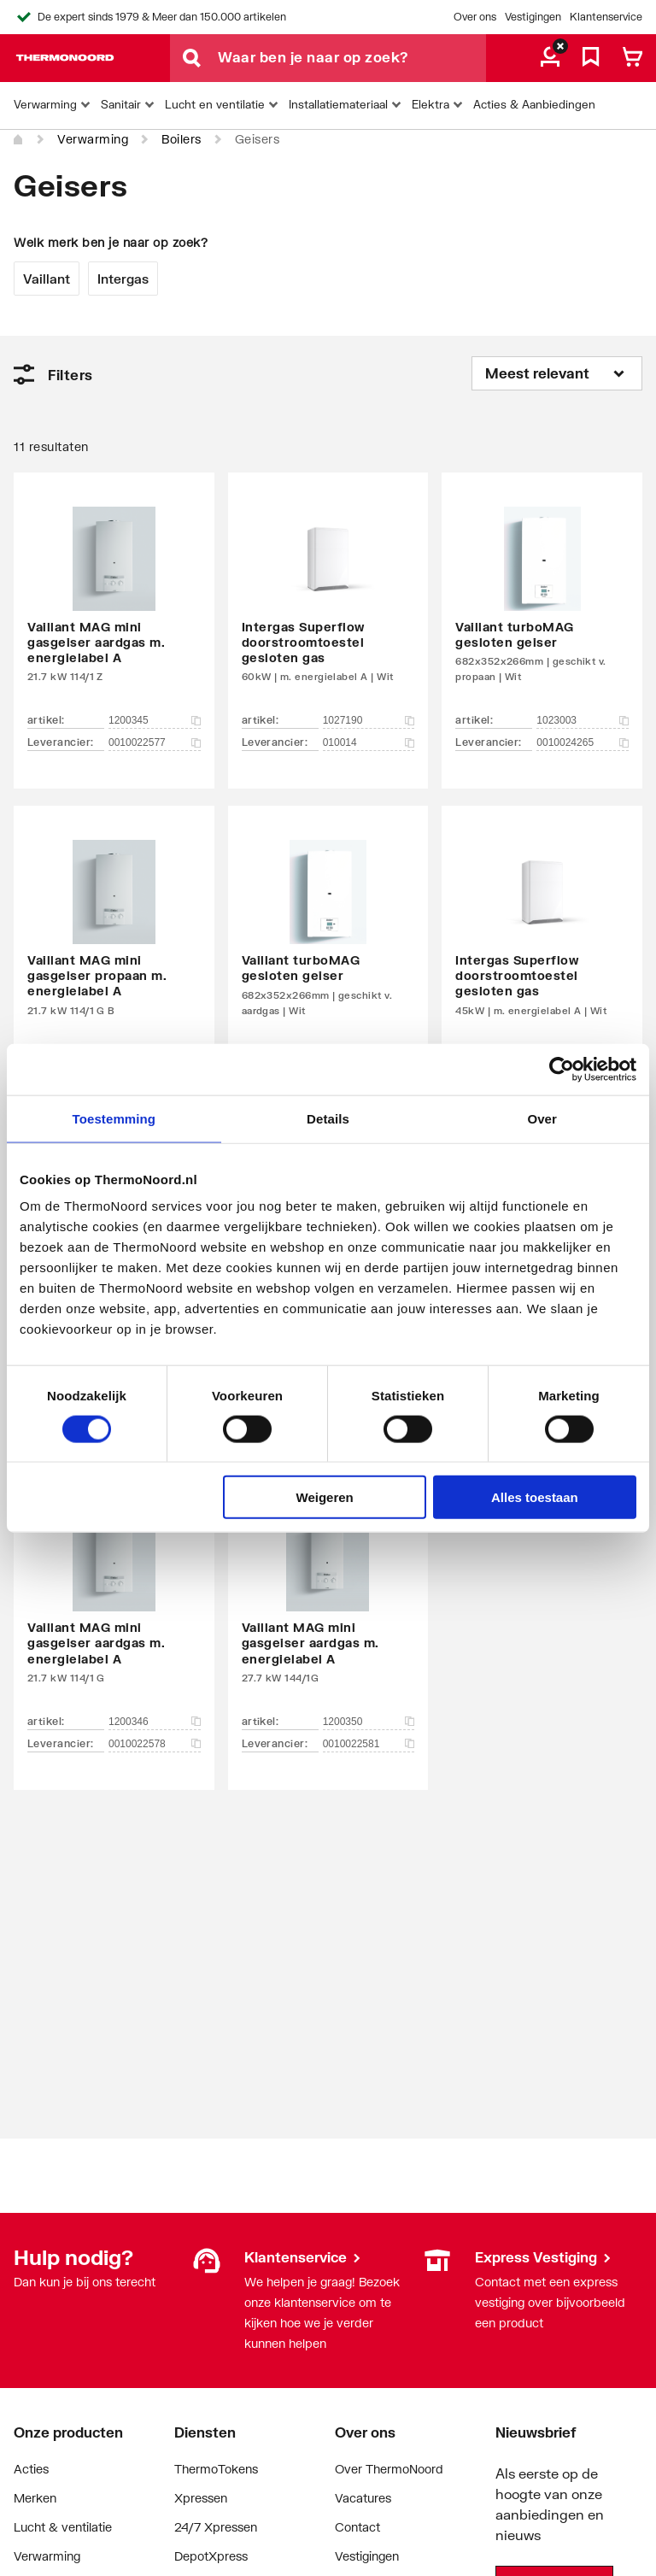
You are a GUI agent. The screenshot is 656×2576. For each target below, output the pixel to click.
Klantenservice (606, 16)
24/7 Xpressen (215, 2527)
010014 (369, 742)
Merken (35, 2498)
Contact (357, 2527)
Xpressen (200, 2498)
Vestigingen (533, 16)
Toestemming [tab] (114, 1118)
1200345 (154, 720)
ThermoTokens (216, 2469)
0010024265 (582, 742)
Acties (31, 2469)
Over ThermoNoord (389, 2469)
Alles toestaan (534, 1497)
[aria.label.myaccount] (550, 58)
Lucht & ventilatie (63, 2527)
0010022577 (154, 742)
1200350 (369, 1722)
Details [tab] (328, 1118)
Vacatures (363, 2498)
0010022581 (369, 1744)
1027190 (369, 720)
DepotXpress (211, 2556)
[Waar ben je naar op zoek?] (352, 58)
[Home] (19, 140)
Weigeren (325, 1497)
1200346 (154, 1722)
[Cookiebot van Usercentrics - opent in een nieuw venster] (561, 1069)
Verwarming (92, 139)
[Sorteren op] (557, 373)
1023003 (582, 720)
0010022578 (154, 1744)
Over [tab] (542, 1118)
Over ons (475, 16)
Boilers (181, 139)
